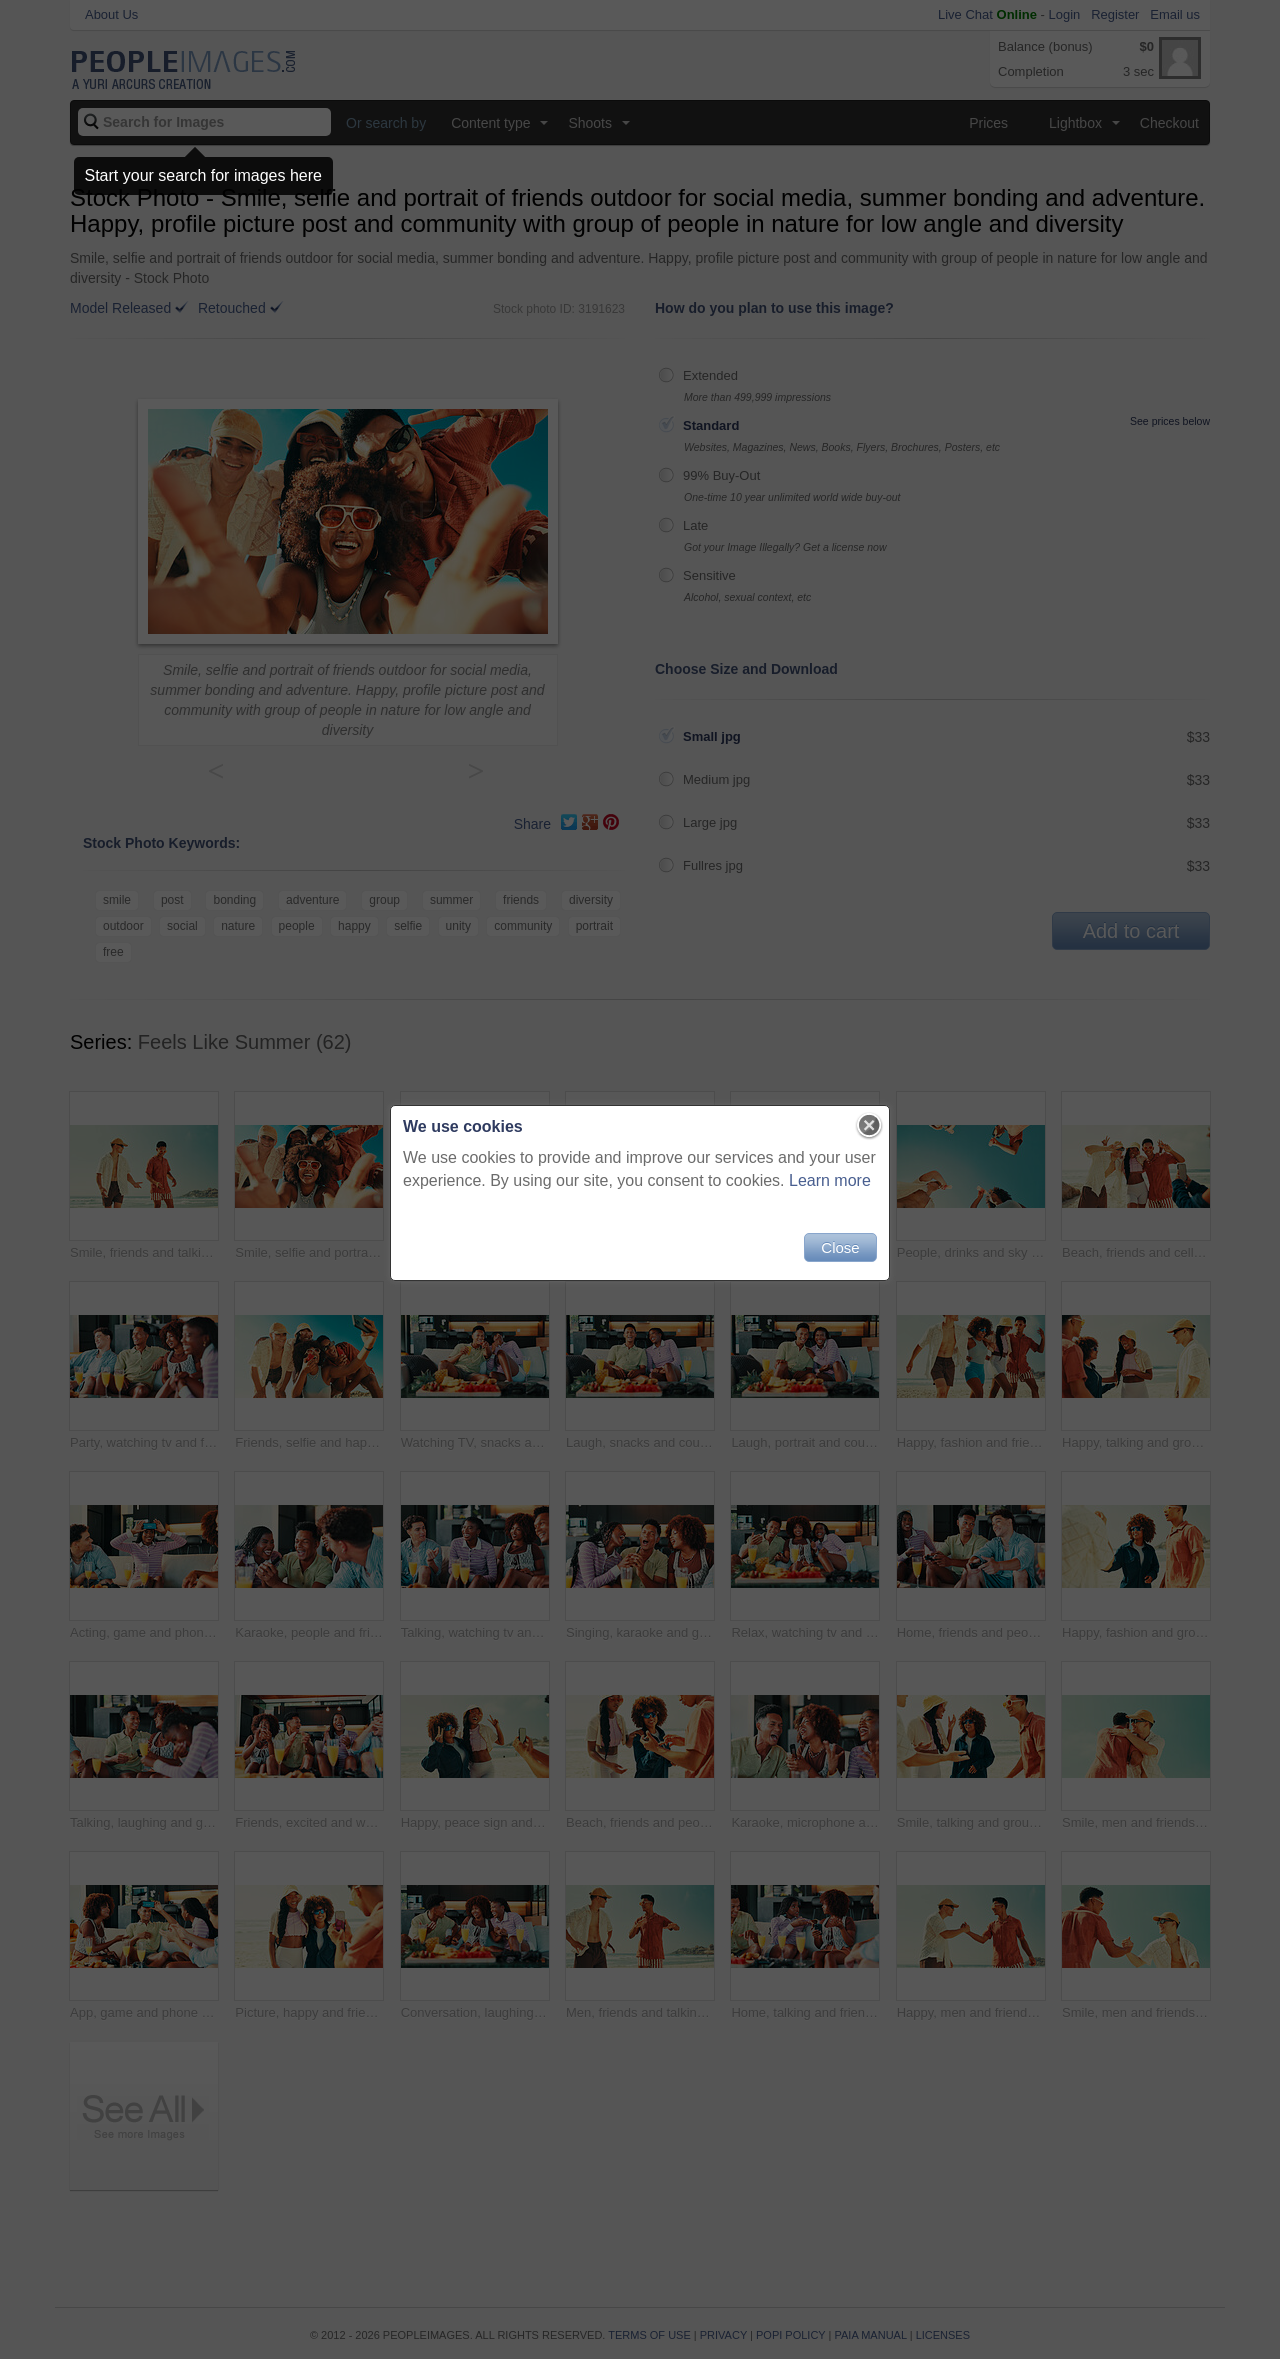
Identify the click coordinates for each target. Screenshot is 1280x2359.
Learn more (830, 1180)
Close (840, 1247)
